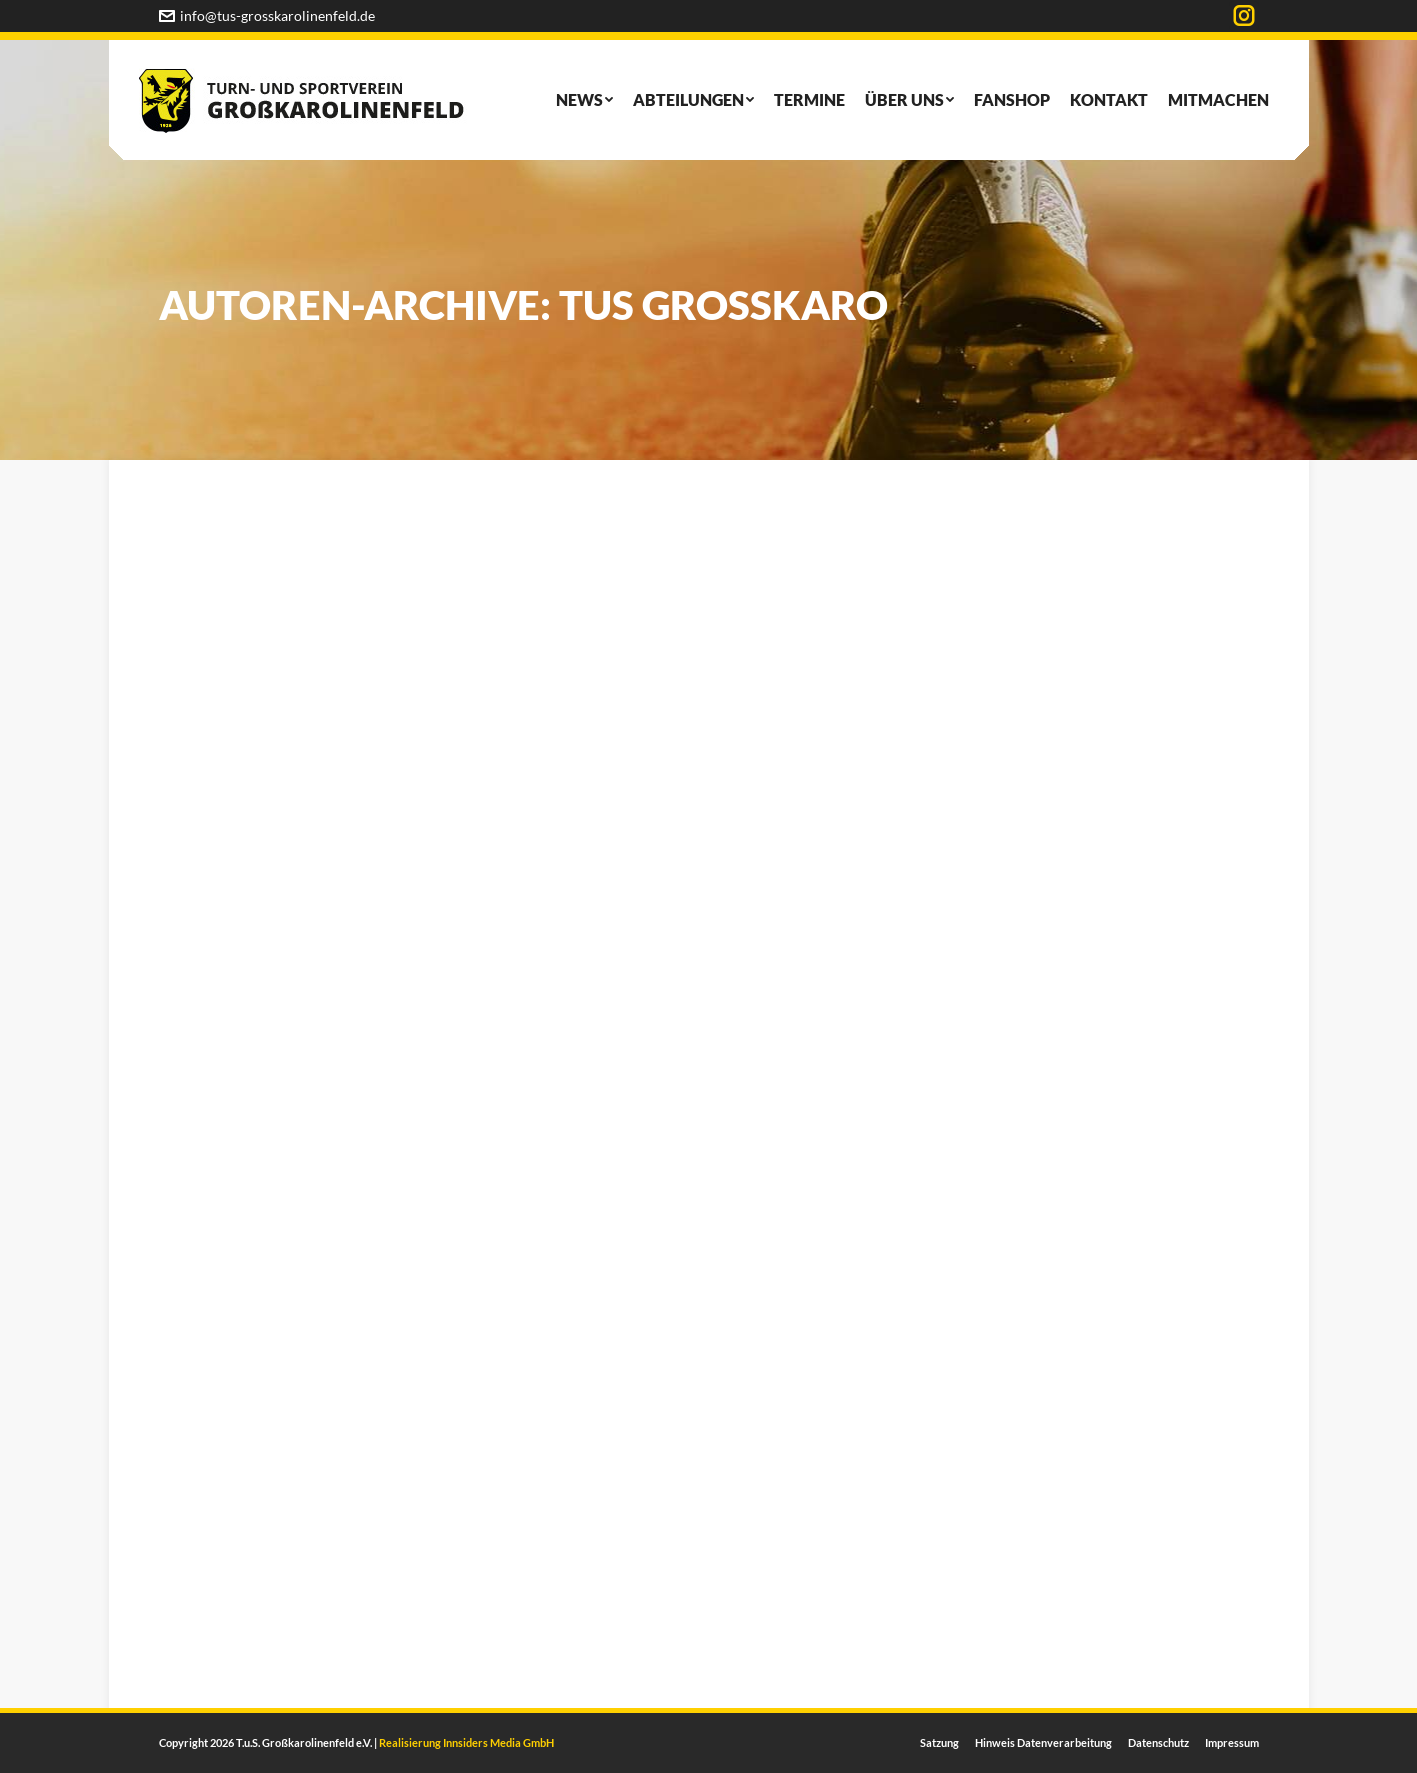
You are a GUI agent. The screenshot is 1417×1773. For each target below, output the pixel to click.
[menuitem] (584, 100)
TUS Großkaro (723, 305)
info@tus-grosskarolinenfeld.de (267, 15)
